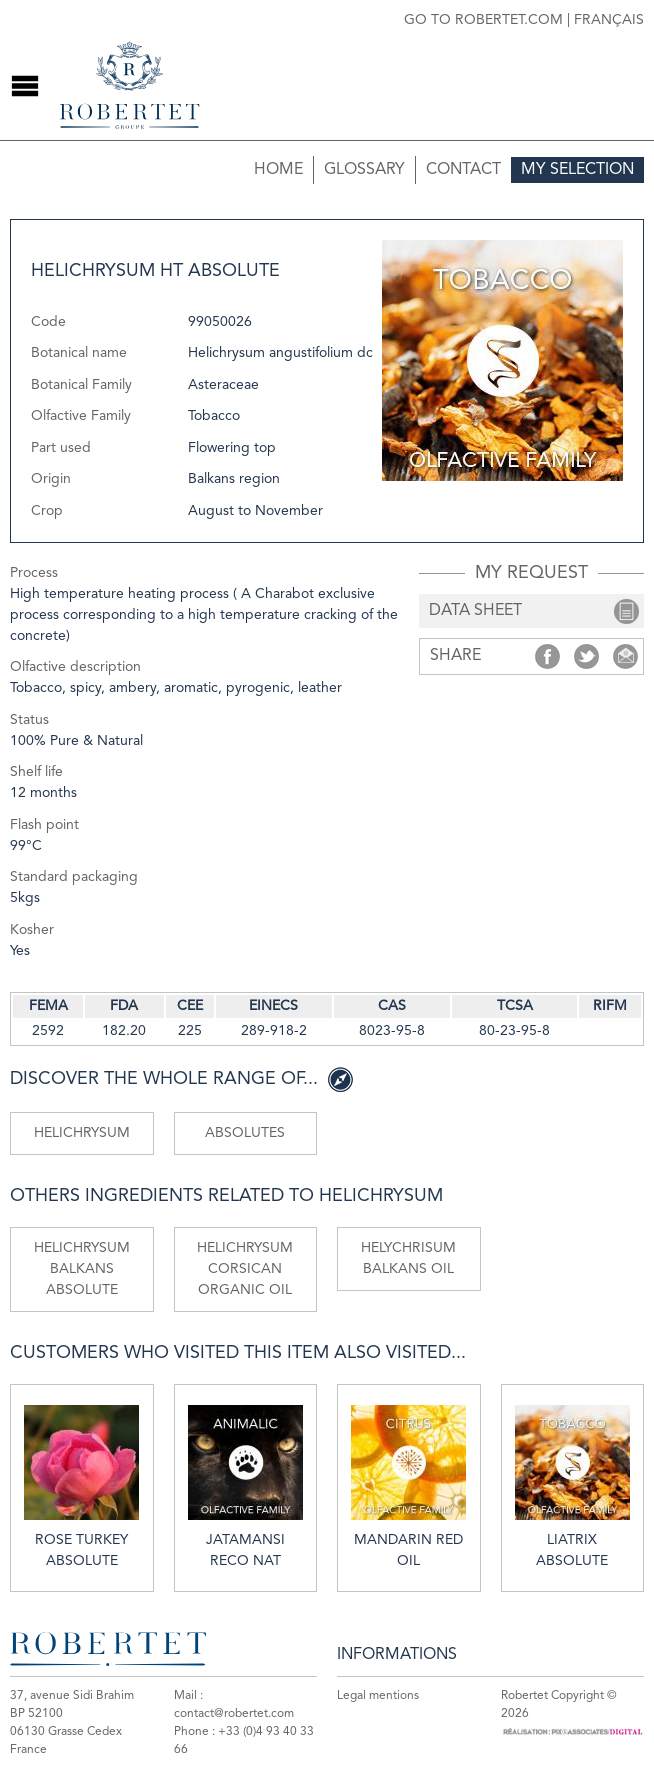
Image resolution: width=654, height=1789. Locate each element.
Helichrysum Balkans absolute (82, 1269)
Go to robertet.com (483, 20)
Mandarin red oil (408, 1486)
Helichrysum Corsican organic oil (245, 1269)
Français (609, 20)
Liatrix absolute (572, 1486)
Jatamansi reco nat (245, 1486)
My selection (577, 170)
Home (278, 170)
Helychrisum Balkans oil (408, 1258)
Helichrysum (82, 1133)
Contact (463, 170)
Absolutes (245, 1133)
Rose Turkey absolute (81, 1486)
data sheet (475, 611)
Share (547, 656)
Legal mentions (378, 1696)
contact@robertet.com (234, 1714)
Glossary (364, 170)
